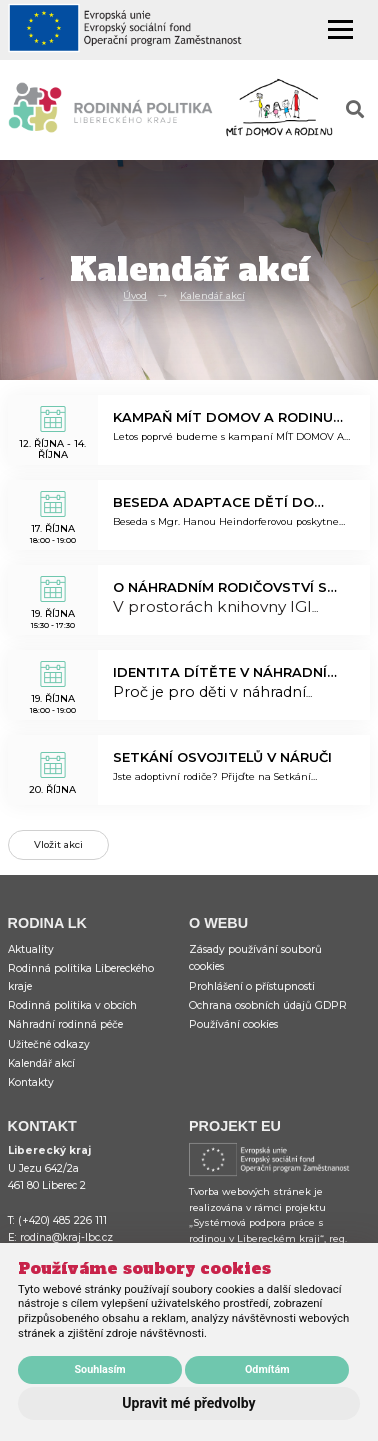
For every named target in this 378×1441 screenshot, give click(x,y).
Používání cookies (233, 1024)
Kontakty (31, 1082)
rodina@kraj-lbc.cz (66, 1237)
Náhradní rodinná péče (65, 1024)
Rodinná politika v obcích (72, 1005)
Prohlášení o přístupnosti (252, 986)
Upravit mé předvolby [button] (188, 1403)
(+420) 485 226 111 (62, 1220)
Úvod (135, 295)
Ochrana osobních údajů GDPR (268, 1005)
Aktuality (31, 949)
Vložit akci (58, 844)
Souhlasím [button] (99, 1369)
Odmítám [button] (267, 1369)
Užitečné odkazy (49, 1044)
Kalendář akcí (212, 295)
